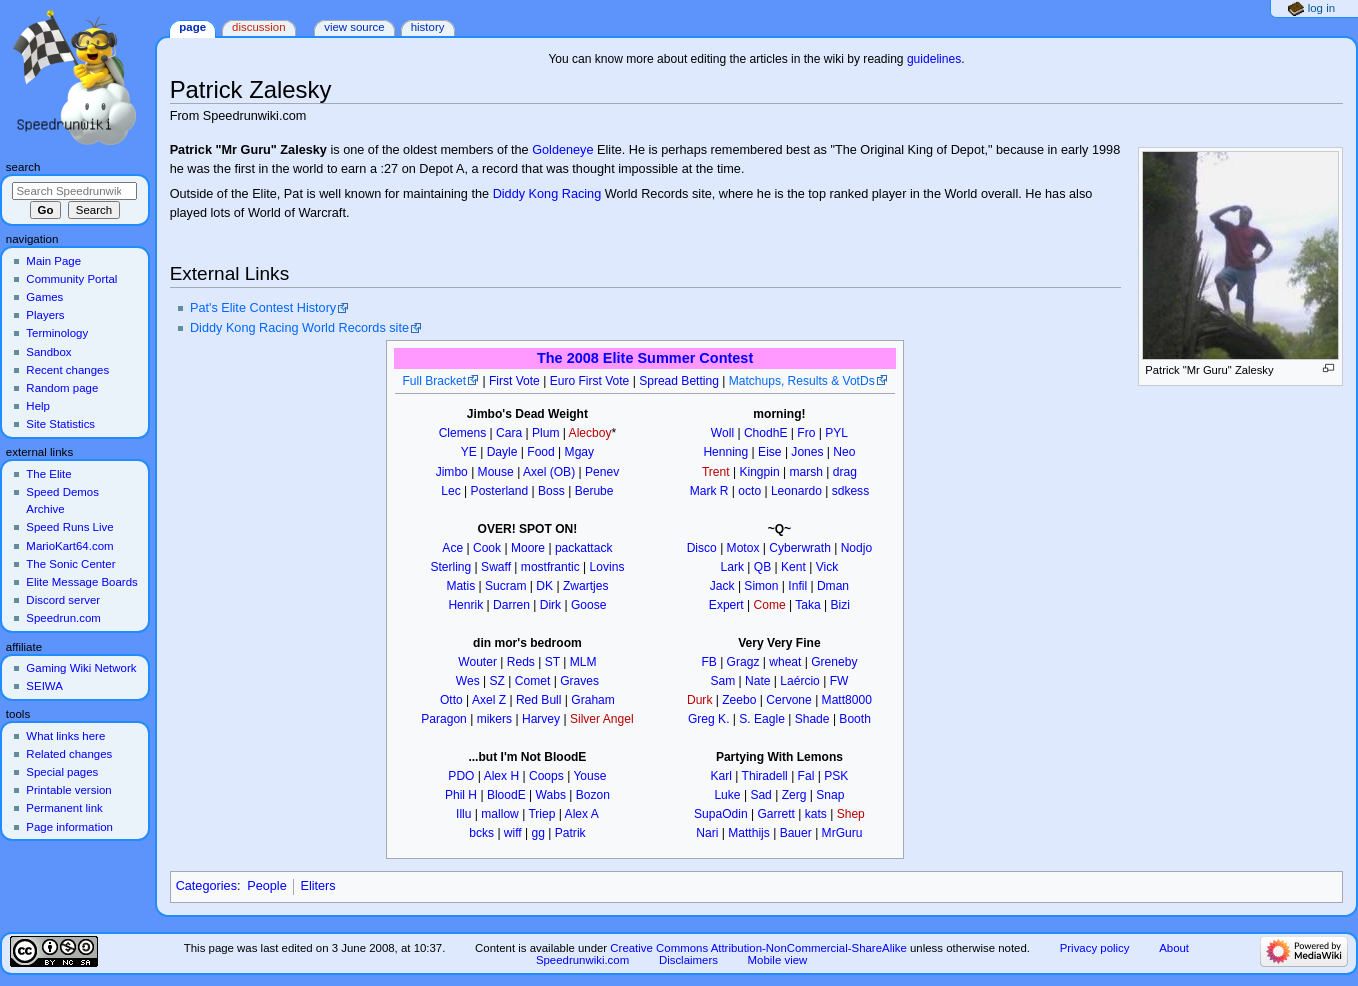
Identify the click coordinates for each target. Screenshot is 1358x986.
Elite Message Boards (81, 582)
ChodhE (766, 433)
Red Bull (539, 700)
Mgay (579, 452)
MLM (583, 662)
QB (762, 567)
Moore (528, 548)
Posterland (500, 491)
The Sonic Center (70, 564)
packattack (584, 548)
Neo (844, 452)
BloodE (506, 795)
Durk (699, 700)
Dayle (502, 452)
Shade (812, 719)
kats (816, 814)
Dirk (550, 605)
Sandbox (48, 352)
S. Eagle (762, 719)
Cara (509, 433)
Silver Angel (602, 719)
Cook (487, 548)
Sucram (506, 586)
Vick (827, 567)
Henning (725, 452)
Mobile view (778, 960)
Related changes (69, 754)
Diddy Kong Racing (547, 194)
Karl (721, 776)
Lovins (607, 567)
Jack (722, 586)
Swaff (496, 567)
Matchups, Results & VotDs (802, 381)
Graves (579, 681)
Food (540, 452)
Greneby (834, 662)
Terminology (57, 333)
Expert (726, 605)
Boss (551, 491)
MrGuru (842, 833)
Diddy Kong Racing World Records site (299, 328)
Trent (716, 472)
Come (770, 605)
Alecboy (590, 433)
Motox (743, 548)
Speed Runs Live (69, 527)
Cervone (789, 700)
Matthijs (749, 833)
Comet (532, 681)
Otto (451, 700)
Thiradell (765, 776)
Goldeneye (562, 150)
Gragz (743, 662)
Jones (807, 452)
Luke (727, 795)
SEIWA (44, 686)
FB (708, 662)
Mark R (709, 491)
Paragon (444, 719)
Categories (206, 886)
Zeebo (739, 700)
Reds (521, 662)
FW (839, 681)
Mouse (496, 472)
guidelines (934, 59)
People (267, 886)
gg (538, 833)
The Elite (48, 474)
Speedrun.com (63, 618)
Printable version (68, 790)
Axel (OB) (549, 472)
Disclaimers (688, 960)
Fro (806, 433)
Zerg (794, 795)
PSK (836, 776)
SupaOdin (721, 814)
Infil (797, 586)
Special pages (62, 772)
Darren (511, 605)
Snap (830, 795)
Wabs (551, 795)
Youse (589, 776)
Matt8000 (847, 700)
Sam (722, 681)
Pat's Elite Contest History (263, 308)
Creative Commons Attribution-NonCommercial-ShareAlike (758, 948)
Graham (593, 700)
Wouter (477, 662)
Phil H (461, 795)
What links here (65, 736)
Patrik (570, 833)
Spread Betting (679, 381)
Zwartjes (586, 586)
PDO (461, 776)
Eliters (317, 886)
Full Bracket (434, 381)
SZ (497, 681)
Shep (851, 814)
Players (45, 315)
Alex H (501, 776)
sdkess (851, 491)
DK (544, 586)
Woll (722, 433)
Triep (541, 814)
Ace (452, 548)
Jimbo (452, 472)
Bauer (796, 833)
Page (192, 27)
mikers (494, 719)
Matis (460, 586)
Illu (463, 814)
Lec (450, 491)
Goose (589, 605)
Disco (702, 548)
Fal (806, 776)
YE (469, 452)
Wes (468, 681)
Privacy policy (1095, 948)
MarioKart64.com (69, 546)
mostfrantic (550, 567)
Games (44, 297)
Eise (769, 452)
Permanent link (64, 808)
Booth (854, 719)
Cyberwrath (800, 548)
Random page (62, 388)
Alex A (582, 814)
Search (23, 167)
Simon (761, 586)
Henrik (465, 605)
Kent (793, 567)
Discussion (258, 27)
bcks (481, 833)
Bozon (593, 795)
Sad (760, 795)
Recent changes (67, 370)
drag (845, 472)
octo (749, 491)
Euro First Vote (590, 381)
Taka (807, 605)
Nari (707, 833)
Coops (546, 776)
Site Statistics (60, 424)
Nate (757, 681)
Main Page (53, 261)
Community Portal (71, 279)
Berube (594, 491)
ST (552, 662)
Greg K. (709, 719)
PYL (836, 433)
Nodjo (856, 548)
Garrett (776, 814)
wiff (513, 833)
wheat (785, 662)
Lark (732, 567)
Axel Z (489, 700)
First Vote (514, 381)
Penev (602, 472)
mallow (500, 814)
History (428, 27)
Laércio (800, 681)
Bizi (840, 605)
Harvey (541, 719)
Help (38, 406)
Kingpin (759, 472)
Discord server (63, 600)
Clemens (463, 433)
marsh (805, 472)
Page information (69, 827)
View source (354, 27)
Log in (1321, 8)
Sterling (450, 567)
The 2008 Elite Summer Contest (645, 358)
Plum (545, 433)
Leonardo (796, 491)
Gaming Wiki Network (81, 668)
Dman (833, 586)
